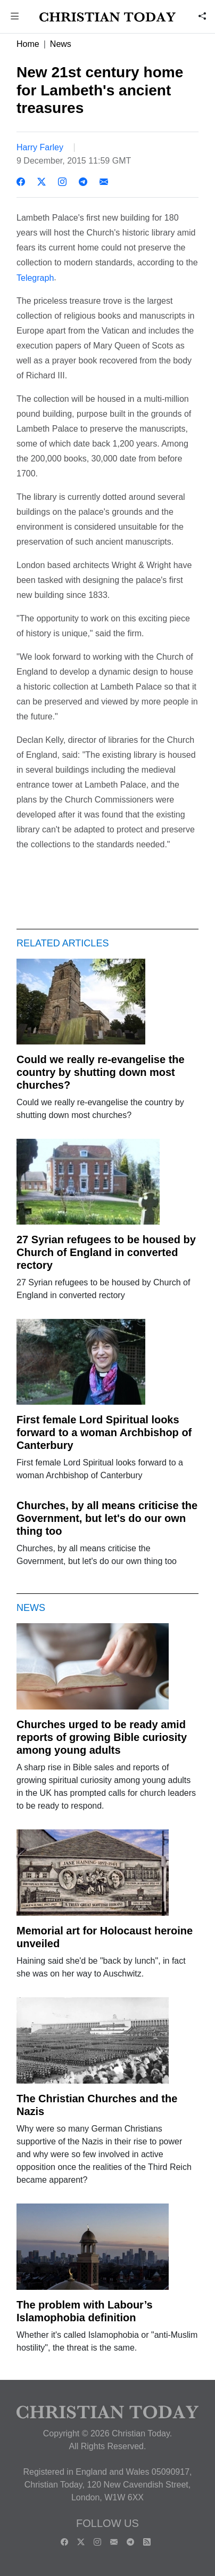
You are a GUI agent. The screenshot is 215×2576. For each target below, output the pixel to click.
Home (27, 43)
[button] (15, 17)
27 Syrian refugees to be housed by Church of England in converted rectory (106, 1252)
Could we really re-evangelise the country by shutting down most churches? (100, 1072)
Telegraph (35, 277)
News (60, 43)
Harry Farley (39, 147)
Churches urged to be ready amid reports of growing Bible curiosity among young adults (101, 1737)
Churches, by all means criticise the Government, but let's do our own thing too (106, 1518)
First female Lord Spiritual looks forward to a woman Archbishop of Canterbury (104, 1432)
